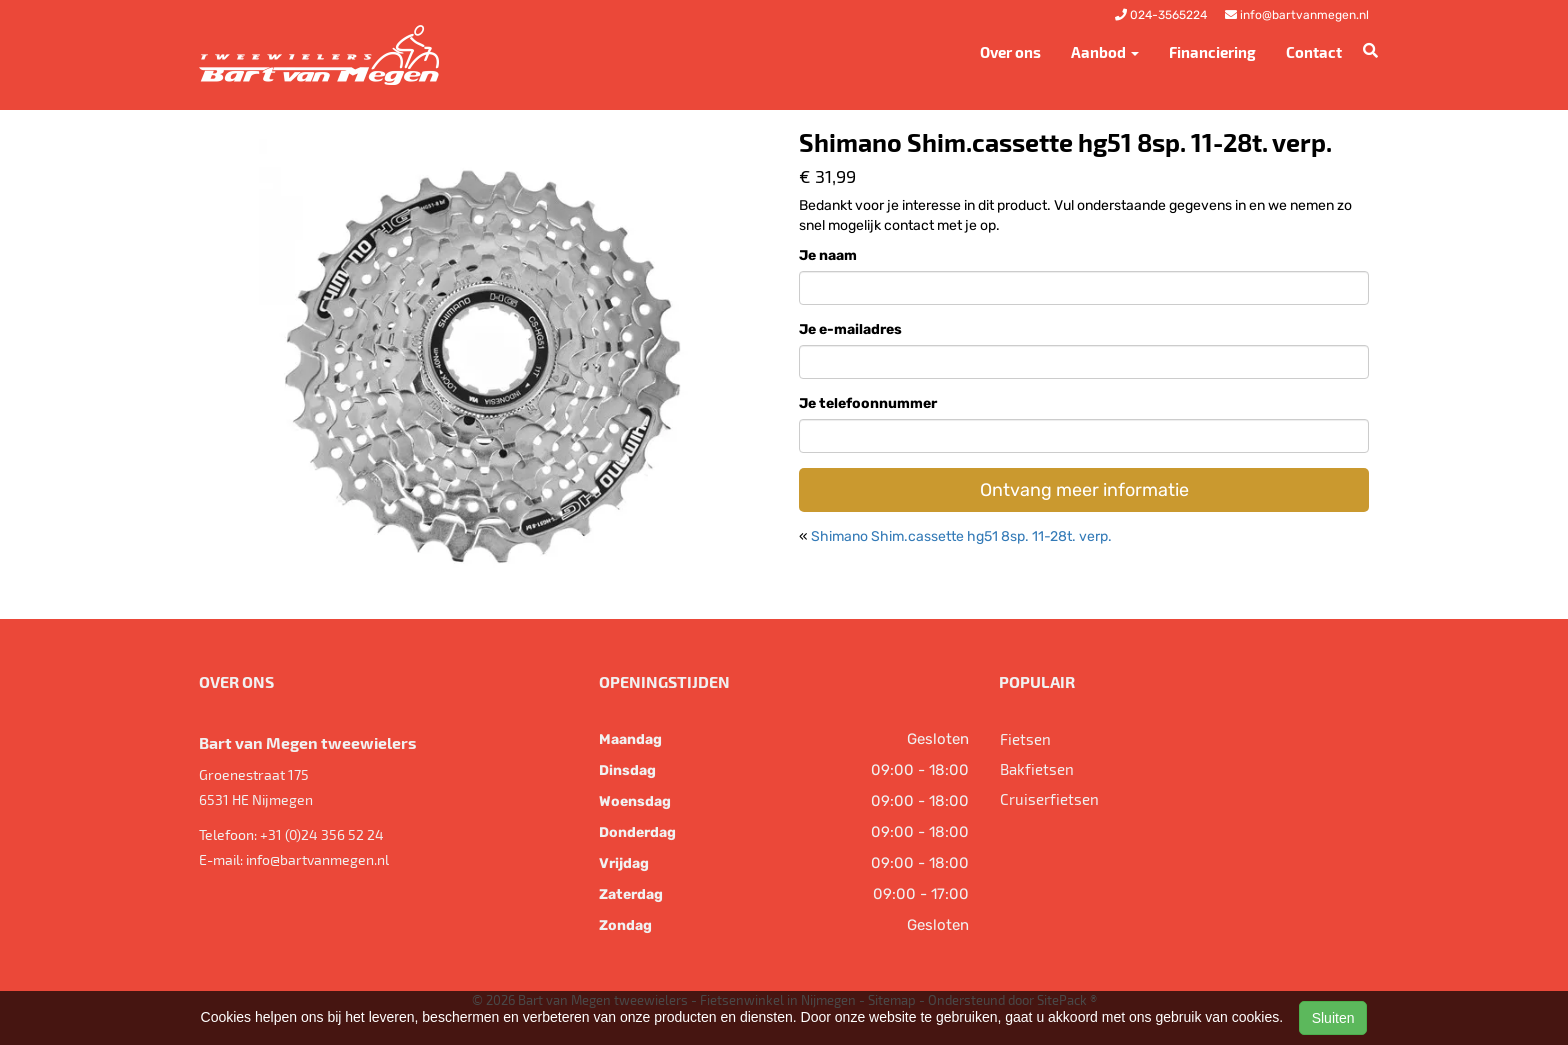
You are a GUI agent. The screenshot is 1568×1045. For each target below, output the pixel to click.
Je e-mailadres (850, 329)
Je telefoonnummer (868, 403)
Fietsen (1025, 739)
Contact (1314, 52)
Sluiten (1333, 1018)
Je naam (828, 255)
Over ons (1010, 52)
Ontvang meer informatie (1084, 490)
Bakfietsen (1037, 769)
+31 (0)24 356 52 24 (322, 834)
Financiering (1212, 52)
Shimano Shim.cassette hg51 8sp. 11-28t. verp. (961, 536)
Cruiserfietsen (1049, 799)
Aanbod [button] (1105, 52)
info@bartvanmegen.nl (317, 859)
